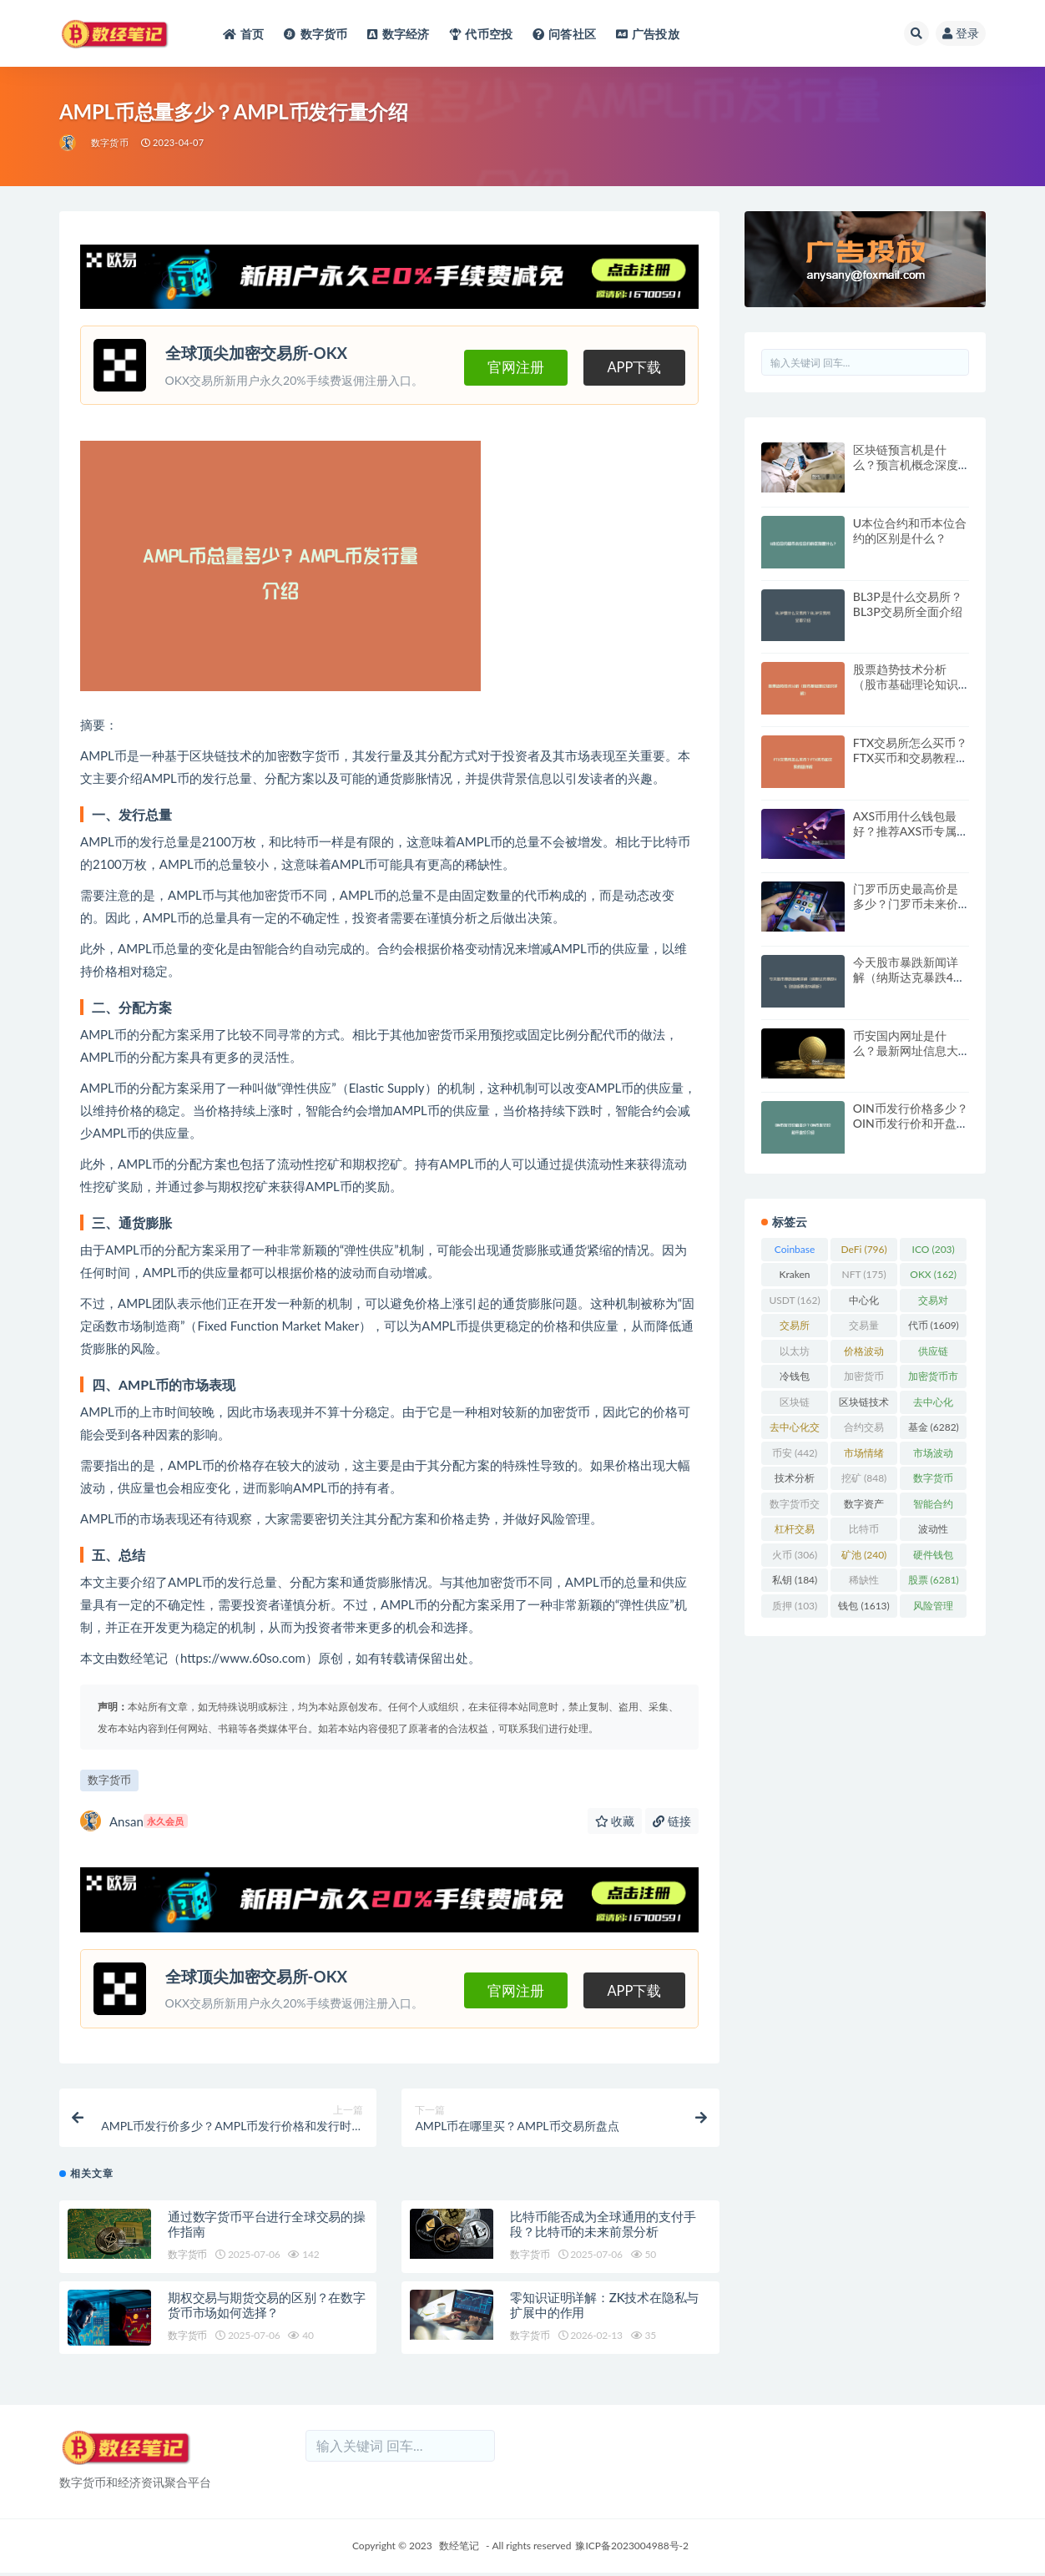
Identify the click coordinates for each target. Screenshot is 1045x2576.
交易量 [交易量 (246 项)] (864, 1328)
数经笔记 (459, 2549)
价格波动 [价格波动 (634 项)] (864, 1354)
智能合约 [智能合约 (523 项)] (933, 1507)
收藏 (615, 1821)
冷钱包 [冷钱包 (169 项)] (795, 1379)
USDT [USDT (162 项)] (794, 1300)
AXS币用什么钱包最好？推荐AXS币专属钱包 (910, 831)
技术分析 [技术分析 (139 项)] (795, 1481)
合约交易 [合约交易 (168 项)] (864, 1430)
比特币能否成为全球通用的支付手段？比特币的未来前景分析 (602, 2228)
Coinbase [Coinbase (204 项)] (795, 1252)
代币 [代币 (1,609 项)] (933, 1325)
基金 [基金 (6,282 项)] (933, 1427)
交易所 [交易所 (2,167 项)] (795, 1328)
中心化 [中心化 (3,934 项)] (864, 1303)
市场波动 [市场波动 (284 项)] (933, 1456)
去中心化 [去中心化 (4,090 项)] (933, 1405)
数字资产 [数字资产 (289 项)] (864, 1507)
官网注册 (500, 365)
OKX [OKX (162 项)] (933, 1274)
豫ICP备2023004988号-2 (632, 2549)
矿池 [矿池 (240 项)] (863, 1554)
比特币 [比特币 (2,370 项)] (864, 1532)
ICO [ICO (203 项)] (933, 1249)
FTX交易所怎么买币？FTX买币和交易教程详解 (910, 757)
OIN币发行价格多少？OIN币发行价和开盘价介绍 (910, 1123)
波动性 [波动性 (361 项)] (933, 1532)
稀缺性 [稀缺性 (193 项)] (864, 1582)
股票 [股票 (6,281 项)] (933, 1579)
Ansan (134, 1821)
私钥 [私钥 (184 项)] (794, 1579)
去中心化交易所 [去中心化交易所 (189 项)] (795, 1430)
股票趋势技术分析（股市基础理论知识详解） (905, 684)
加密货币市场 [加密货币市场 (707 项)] (933, 1379)
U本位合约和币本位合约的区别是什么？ (910, 530)
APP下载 (630, 365)
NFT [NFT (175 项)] (864, 1274)
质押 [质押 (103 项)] (794, 1605)
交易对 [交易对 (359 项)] (933, 1303)
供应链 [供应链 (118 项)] (933, 1354)
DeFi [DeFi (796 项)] (864, 1249)
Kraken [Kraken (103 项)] (795, 1277)
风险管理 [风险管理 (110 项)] (933, 1608)
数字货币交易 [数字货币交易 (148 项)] (795, 1507)
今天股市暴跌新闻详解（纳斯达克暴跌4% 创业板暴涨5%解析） (907, 977)
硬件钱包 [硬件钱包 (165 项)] (933, 1557)
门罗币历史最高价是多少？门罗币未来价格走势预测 (905, 903)
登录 (960, 33)
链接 (672, 1821)
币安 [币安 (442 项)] (794, 1453)
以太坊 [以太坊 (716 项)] (795, 1354)
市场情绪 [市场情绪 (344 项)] (864, 1456)
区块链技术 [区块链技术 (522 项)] (864, 1405)
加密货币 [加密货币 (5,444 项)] (864, 1379)
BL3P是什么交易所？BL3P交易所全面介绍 (907, 604)
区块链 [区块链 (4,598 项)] (795, 1405)
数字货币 (110, 142)
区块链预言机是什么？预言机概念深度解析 (905, 464)
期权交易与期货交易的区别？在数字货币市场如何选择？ (267, 2309)
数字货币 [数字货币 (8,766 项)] (933, 1481)
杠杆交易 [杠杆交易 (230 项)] (795, 1532)
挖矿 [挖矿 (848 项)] (863, 1478)
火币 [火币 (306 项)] (794, 1554)
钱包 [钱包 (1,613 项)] (863, 1605)
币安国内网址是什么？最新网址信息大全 (905, 1050)
